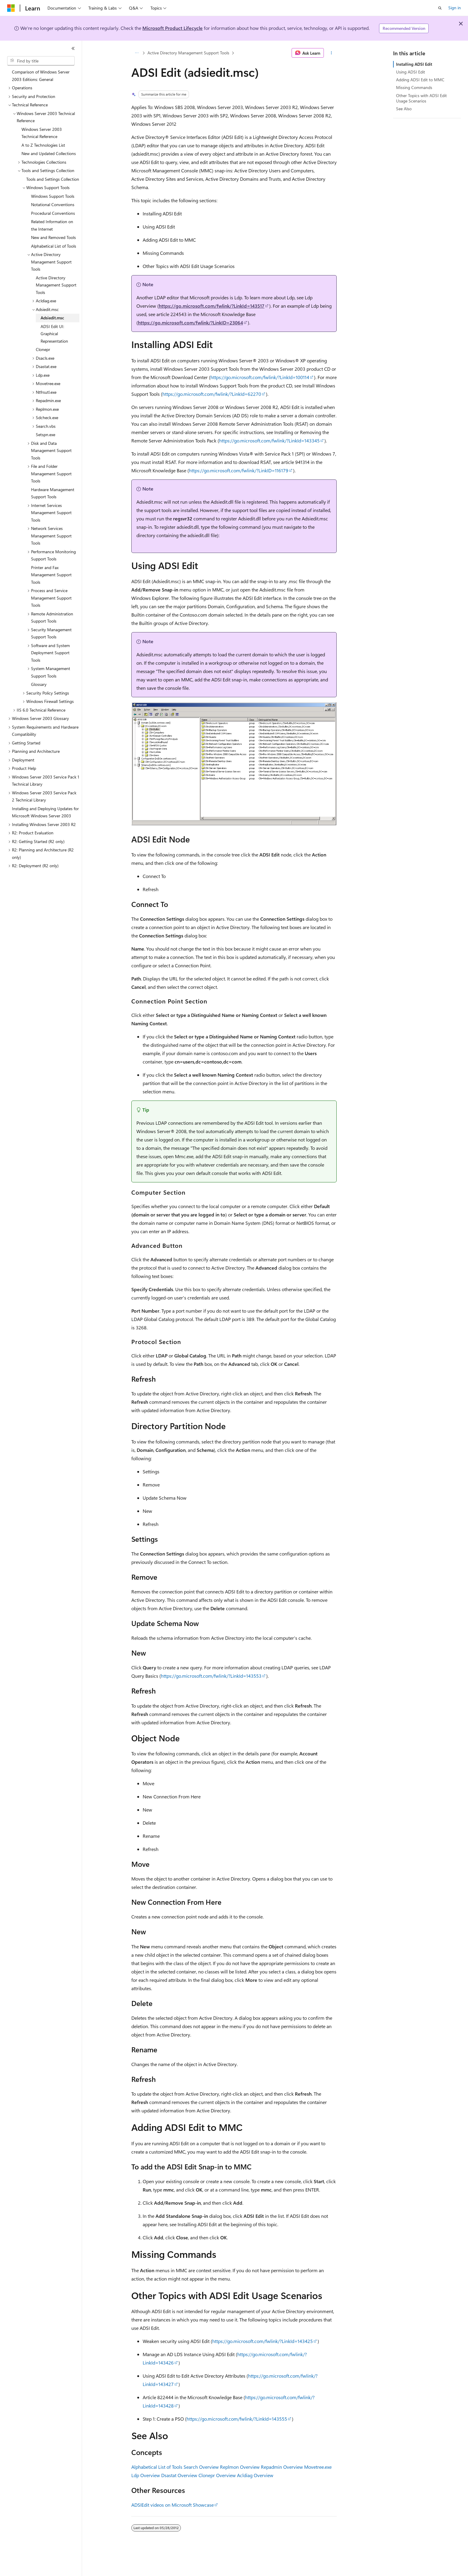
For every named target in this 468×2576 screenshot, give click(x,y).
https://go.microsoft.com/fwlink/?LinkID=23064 (190, 322)
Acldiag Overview (255, 2475)
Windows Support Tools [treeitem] (52, 196)
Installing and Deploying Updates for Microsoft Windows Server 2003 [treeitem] (45, 812)
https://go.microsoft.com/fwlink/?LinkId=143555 (237, 2419)
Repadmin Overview (282, 2467)
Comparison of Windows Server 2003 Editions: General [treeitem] (41, 75)
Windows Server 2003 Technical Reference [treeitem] (41, 133)
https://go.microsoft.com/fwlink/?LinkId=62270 (211, 394)
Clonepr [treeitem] (43, 349)
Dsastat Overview (179, 2475)
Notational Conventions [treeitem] (52, 204)
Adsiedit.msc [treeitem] (52, 318)
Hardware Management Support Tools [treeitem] (52, 493)
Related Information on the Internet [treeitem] (52, 225)
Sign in (454, 7)
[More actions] (331, 53)
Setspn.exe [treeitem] (45, 434)
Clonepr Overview (217, 2475)
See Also (404, 108)
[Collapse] (73, 48)
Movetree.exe (318, 2467)
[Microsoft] (11, 8)
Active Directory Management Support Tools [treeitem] (56, 285)
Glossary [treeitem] (39, 684)
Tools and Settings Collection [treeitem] (52, 179)
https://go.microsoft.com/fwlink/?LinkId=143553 (211, 1676)
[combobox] (41, 61)
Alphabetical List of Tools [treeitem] (53, 246)
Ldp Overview (145, 2475)
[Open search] (440, 8)
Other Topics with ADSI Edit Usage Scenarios (421, 98)
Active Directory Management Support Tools (188, 53)
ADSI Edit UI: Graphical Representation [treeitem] (54, 334)
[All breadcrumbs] (136, 53)
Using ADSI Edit (410, 72)
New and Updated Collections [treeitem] (48, 153)
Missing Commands (414, 87)
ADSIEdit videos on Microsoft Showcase (172, 2505)
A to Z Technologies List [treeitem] (43, 145)
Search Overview (201, 2467)
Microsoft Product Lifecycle (172, 28)
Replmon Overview (240, 2467)
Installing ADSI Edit (414, 64)
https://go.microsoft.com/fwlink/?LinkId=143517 (211, 306)
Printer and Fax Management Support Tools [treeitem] (51, 575)
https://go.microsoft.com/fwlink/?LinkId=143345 (269, 440)
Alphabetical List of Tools (156, 2467)
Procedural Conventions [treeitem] (53, 213)
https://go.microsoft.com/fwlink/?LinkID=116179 (238, 470)
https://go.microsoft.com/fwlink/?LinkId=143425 (262, 2341)
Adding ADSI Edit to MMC (420, 79)
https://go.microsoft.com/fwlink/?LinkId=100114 (259, 377)
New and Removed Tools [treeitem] (53, 237)
